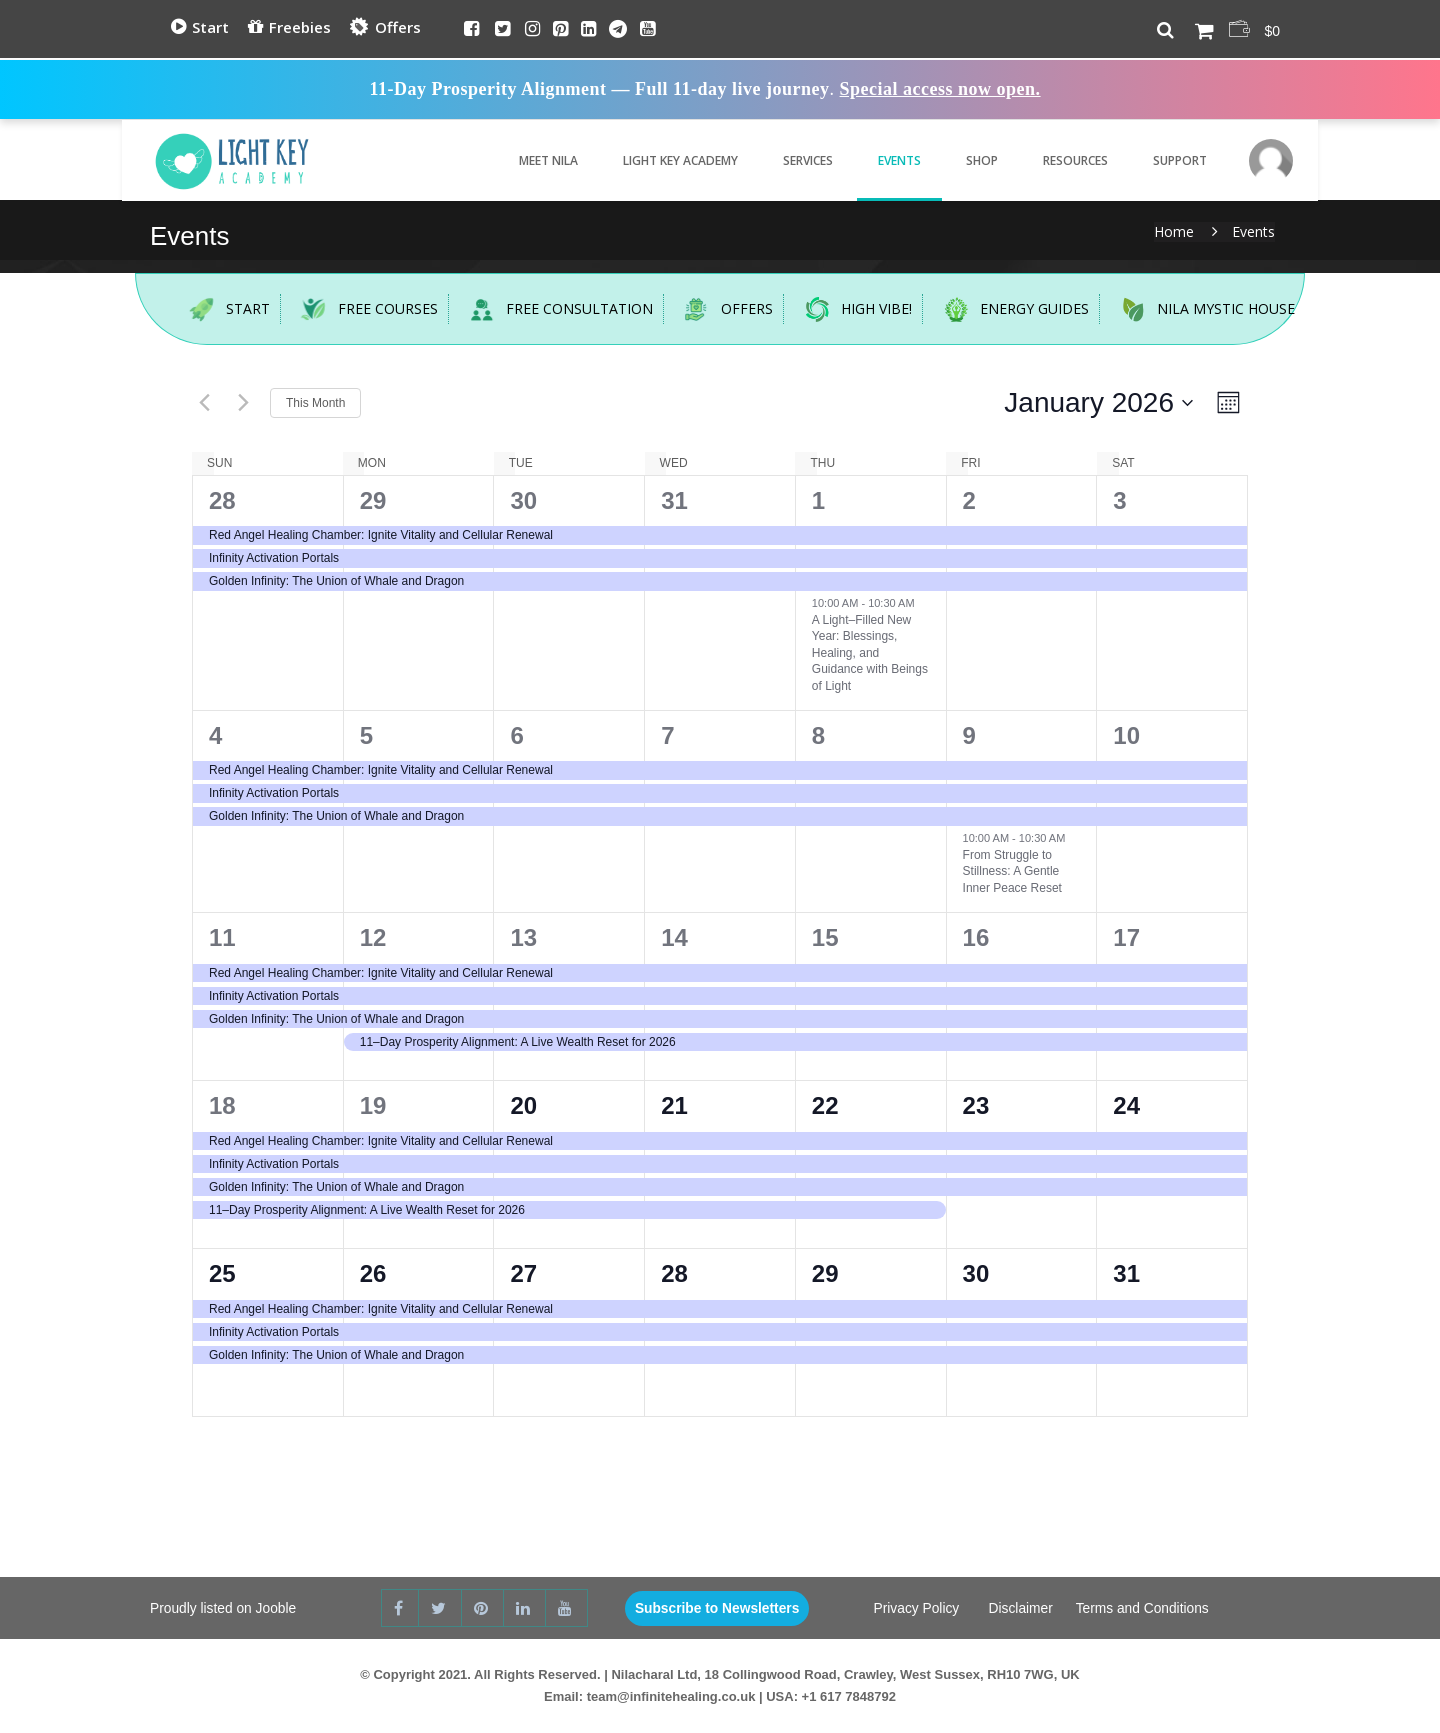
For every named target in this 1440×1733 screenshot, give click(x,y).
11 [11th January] (222, 937)
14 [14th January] (674, 937)
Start (200, 27)
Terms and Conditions (1143, 1609)
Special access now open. (940, 89)
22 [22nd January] (825, 1105)
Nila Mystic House (1198, 309)
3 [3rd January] (1119, 500)
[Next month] (243, 403)
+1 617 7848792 (849, 1696)
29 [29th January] (825, 1273)
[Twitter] (502, 31)
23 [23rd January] (976, 1105)
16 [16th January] (976, 937)
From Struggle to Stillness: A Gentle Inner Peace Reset (1012, 871)
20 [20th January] (523, 1105)
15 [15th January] (825, 937)
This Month (315, 403)
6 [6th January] (516, 735)
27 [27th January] (523, 1273)
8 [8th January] (818, 735)
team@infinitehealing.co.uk (671, 1696)
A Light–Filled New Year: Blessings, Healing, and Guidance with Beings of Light (870, 653)
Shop (969, 159)
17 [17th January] (1126, 937)
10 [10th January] (1126, 735)
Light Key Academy (667, 159)
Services (795, 159)
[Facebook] (471, 31)
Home (1174, 231)
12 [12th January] (373, 937)
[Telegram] (618, 31)
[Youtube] (647, 31)
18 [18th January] (222, 1105)
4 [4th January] (215, 735)
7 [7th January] (667, 735)
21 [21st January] (674, 1105)
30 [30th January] (976, 1273)
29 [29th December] (373, 500)
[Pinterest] (560, 31)
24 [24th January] (1126, 1105)
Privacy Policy (915, 1609)
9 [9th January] (969, 735)
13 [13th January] (523, 937)
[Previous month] (204, 403)
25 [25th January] (222, 1273)
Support (1167, 159)
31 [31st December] (674, 500)
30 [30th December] (523, 500)
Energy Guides (1006, 309)
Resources (1062, 159)
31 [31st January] (1126, 1273)
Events (886, 159)
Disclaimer (1019, 1609)
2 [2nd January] (969, 500)
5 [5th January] (366, 735)
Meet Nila (535, 159)
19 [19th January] (373, 1105)
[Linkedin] (588, 31)
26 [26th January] (373, 1273)
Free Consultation (552, 309)
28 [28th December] (222, 500)
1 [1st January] (818, 500)
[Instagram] (532, 31)
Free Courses (362, 309)
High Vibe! (848, 309)
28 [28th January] (674, 1273)
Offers (384, 28)
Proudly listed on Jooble (224, 1609)
